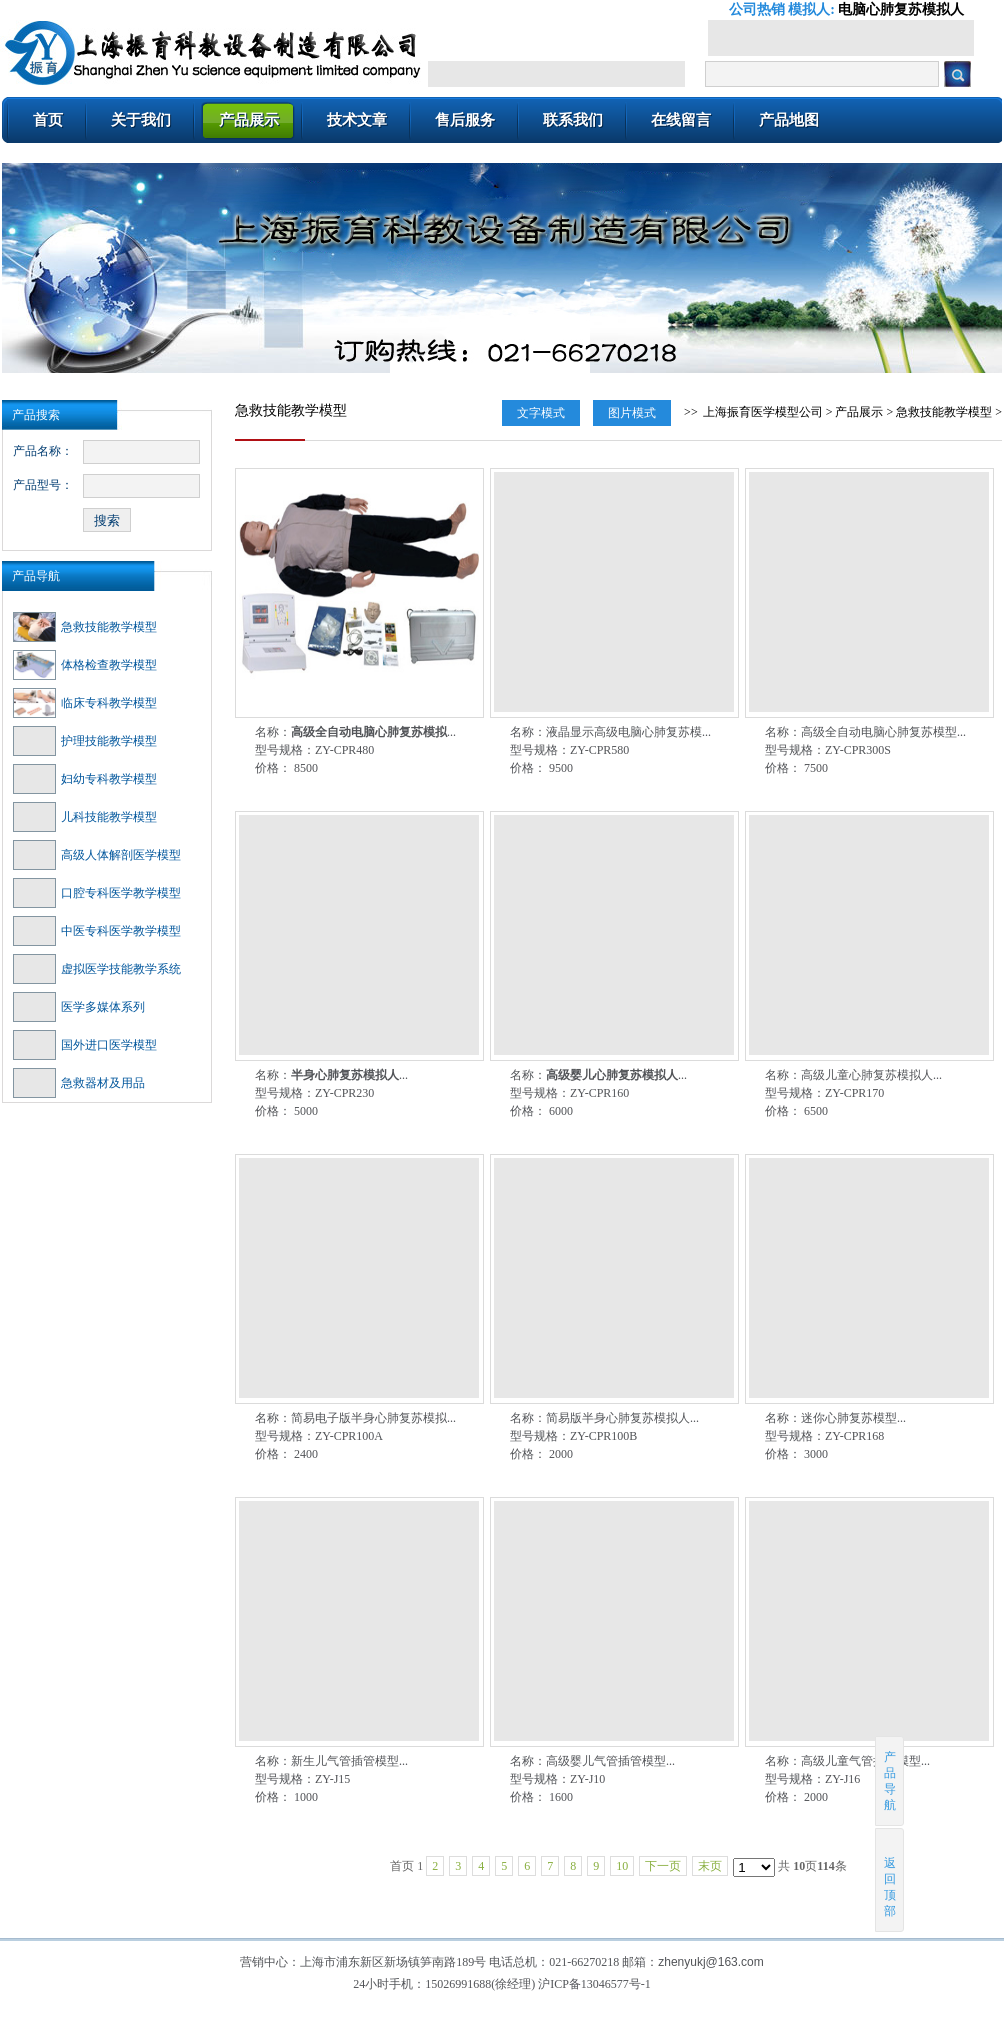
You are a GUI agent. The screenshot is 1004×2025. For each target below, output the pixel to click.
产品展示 (859, 412)
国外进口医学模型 (85, 1045)
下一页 (663, 1866)
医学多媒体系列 (79, 1007)
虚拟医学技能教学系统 (97, 969)
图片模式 (632, 413)
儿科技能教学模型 (85, 817)
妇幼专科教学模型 (85, 779)
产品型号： (43, 485)
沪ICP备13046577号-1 (594, 1984)
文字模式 (541, 413)
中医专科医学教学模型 (97, 931)
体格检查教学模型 (85, 665)
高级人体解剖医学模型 (97, 855)
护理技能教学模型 (85, 741)
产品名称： (43, 451)
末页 (710, 1866)
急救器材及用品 (79, 1083)
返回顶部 (890, 1879)
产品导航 (36, 576)
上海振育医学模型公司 (763, 412)
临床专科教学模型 (85, 703)
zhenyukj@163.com (711, 1962)
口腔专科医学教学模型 (97, 893)
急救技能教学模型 (85, 627)
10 (622, 1866)
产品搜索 (36, 415)
